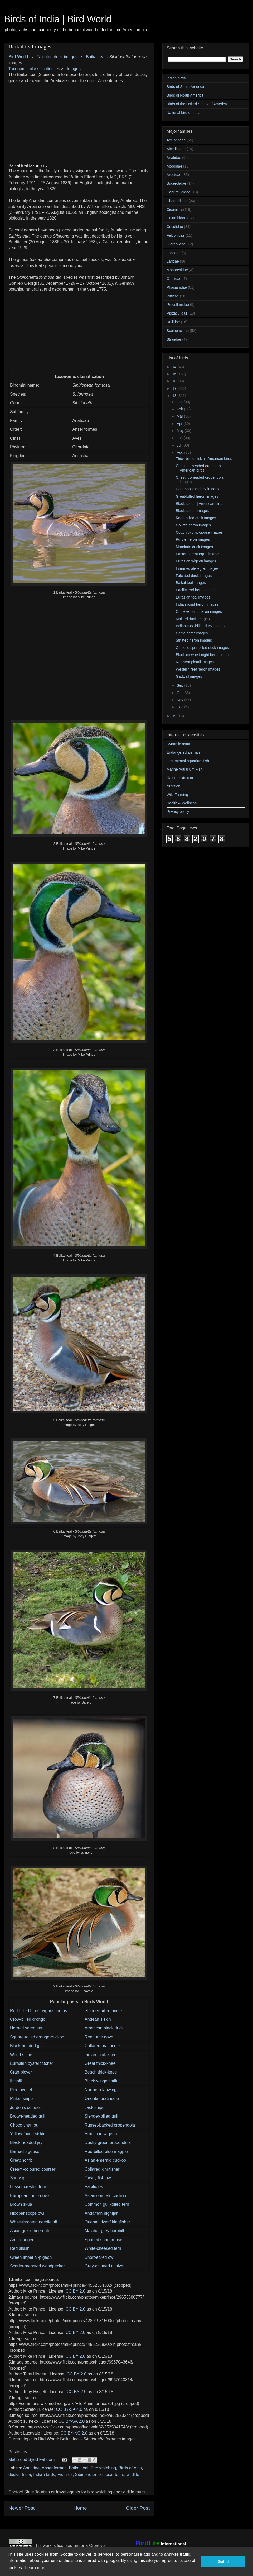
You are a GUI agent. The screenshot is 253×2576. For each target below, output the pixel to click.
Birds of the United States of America (197, 104)
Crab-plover (21, 2072)
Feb (180, 409)
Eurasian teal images (193, 597)
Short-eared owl (99, 2257)
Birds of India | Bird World (57, 19)
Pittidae (173, 296)
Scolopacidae (178, 331)
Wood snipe (21, 2054)
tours (119, 2474)
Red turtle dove (99, 2037)
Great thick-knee (100, 2063)
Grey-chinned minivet (104, 2266)
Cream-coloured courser (33, 2169)
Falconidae (176, 235)
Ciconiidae (175, 209)
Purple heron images (193, 539)
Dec (180, 707)
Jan (180, 402)
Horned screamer (26, 2028)
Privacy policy (178, 811)
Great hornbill (22, 2160)
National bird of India (183, 113)
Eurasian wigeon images (196, 561)
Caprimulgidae (178, 192)
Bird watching (103, 2468)
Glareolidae (176, 244)
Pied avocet (21, 2090)
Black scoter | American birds (199, 503)
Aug (180, 452)
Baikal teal (95, 57)
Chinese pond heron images (199, 611)
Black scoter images (192, 511)
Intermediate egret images (197, 568)
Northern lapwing (100, 2090)
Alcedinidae (176, 149)
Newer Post (21, 2508)
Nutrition (173, 786)
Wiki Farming (177, 795)
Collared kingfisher (102, 2169)
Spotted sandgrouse (103, 2239)
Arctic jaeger (21, 2239)
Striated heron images (194, 640)
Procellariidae (178, 304)
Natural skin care (180, 778)
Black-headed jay (26, 2142)
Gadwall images (189, 676)
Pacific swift (96, 2186)
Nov (180, 700)
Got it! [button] (223, 2561)
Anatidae (31, 2468)
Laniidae (174, 253)
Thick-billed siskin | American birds (204, 459)
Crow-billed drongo (27, 2019)
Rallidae (173, 322)
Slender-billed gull (101, 2116)
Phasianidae (177, 287)
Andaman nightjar (101, 2213)
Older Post (138, 2508)
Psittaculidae (177, 313)
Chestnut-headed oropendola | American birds (201, 468)
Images (73, 69)
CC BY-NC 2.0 (73, 2433)
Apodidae (174, 166)
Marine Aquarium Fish (184, 769)
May (180, 431)
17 (174, 388)
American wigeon (101, 2134)
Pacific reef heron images (196, 590)
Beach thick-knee (101, 2072)
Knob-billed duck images (196, 518)
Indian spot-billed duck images (200, 626)
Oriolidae (174, 279)
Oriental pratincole (102, 2098)
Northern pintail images (195, 662)
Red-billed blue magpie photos (38, 2010)
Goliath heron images (193, 525)
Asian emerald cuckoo (105, 2160)
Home (80, 2508)
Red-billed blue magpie (106, 2151)
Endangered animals (183, 752)
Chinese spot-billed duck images (202, 648)
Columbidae (176, 218)
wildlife (132, 2474)
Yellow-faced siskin (28, 2134)
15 (174, 374)
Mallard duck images (193, 619)
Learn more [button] (36, 2567)
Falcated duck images (194, 575)
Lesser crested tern (28, 2186)
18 (174, 395)
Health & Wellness (182, 803)
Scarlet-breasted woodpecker (37, 2266)
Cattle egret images (192, 633)
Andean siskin (98, 2019)
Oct (180, 693)
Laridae (173, 261)
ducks (14, 2474)
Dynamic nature (179, 744)
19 (174, 716)
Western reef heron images (198, 669)
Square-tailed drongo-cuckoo (37, 2037)
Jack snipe (95, 2107)
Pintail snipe (21, 2098)
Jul (179, 445)
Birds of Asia (130, 2468)
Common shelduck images (197, 489)
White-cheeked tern (103, 2248)
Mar (180, 416)
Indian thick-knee (100, 2054)
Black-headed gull (26, 2045)
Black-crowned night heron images (204, 655)
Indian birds (44, 2474)
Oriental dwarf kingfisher (107, 2222)
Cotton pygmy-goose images (199, 532)
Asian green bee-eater (31, 2230)
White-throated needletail (33, 2222)
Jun (180, 438)
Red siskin (20, 2248)
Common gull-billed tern (107, 2204)
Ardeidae (174, 175)
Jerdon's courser (25, 2107)
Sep (180, 685)
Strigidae (174, 339)
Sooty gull (19, 2178)
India (26, 2474)
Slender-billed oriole (103, 2010)
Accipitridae (176, 140)
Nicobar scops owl (27, 2213)
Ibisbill (16, 2081)
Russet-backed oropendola (110, 2125)
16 (174, 381)
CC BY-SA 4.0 (69, 2409)
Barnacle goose (24, 2151)
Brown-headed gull (27, 2116)
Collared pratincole (102, 2045)
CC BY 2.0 (75, 2291)
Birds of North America (185, 95)
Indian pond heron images (197, 604)
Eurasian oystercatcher (31, 2063)
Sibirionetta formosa (94, 2474)
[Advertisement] (79, 121)
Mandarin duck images (194, 547)
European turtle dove (29, 2195)
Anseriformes (54, 2468)
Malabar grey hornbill (104, 2230)
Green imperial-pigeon (31, 2257)
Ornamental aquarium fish (188, 761)
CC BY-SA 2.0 (71, 2421)
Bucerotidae (176, 183)
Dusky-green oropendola (108, 2142)
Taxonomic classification (31, 69)
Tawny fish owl (98, 2178)
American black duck (104, 2028)
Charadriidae (177, 201)
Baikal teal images (191, 583)
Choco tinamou (24, 2125)
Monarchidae (177, 270)
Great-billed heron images (197, 496)
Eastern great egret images (198, 554)
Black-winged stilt (101, 2081)
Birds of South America (185, 86)
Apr (180, 423)
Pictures (65, 2474)
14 (174, 367)
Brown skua (21, 2204)
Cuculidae (175, 227)
